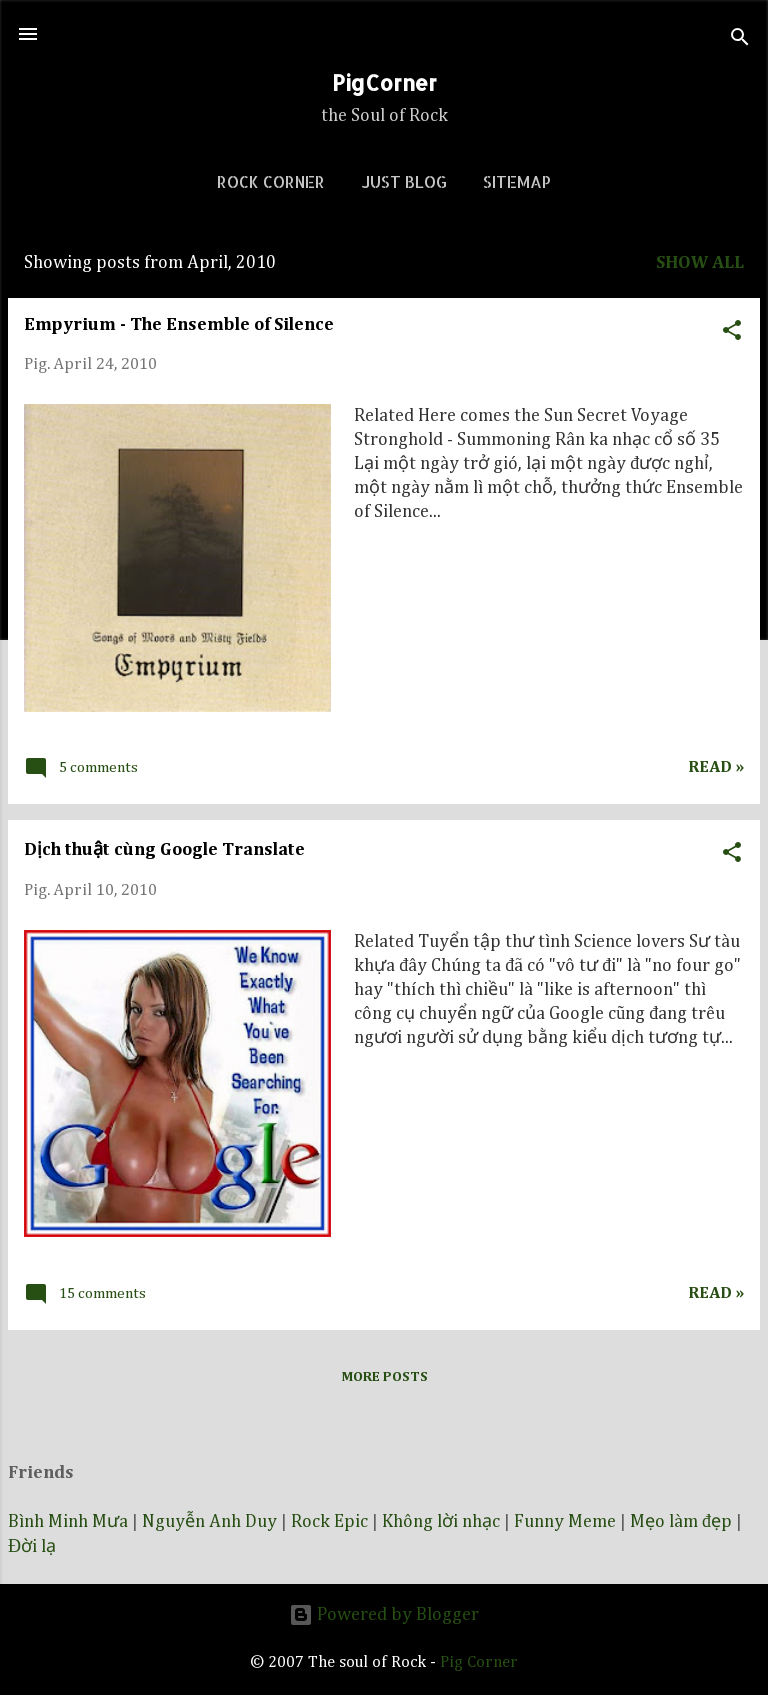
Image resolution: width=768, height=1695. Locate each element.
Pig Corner (479, 1662)
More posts (384, 1377)
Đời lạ (32, 1547)
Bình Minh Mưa (68, 1522)
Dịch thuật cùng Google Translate (164, 850)
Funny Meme (565, 1522)
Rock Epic (329, 1522)
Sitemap (517, 181)
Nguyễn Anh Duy (209, 1522)
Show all (700, 263)
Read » (716, 767)
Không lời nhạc (441, 1522)
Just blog (404, 181)
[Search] (740, 40)
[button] (732, 328)
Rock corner (271, 181)
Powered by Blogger (384, 1615)
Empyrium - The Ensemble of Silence (179, 325)
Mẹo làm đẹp (681, 1522)
